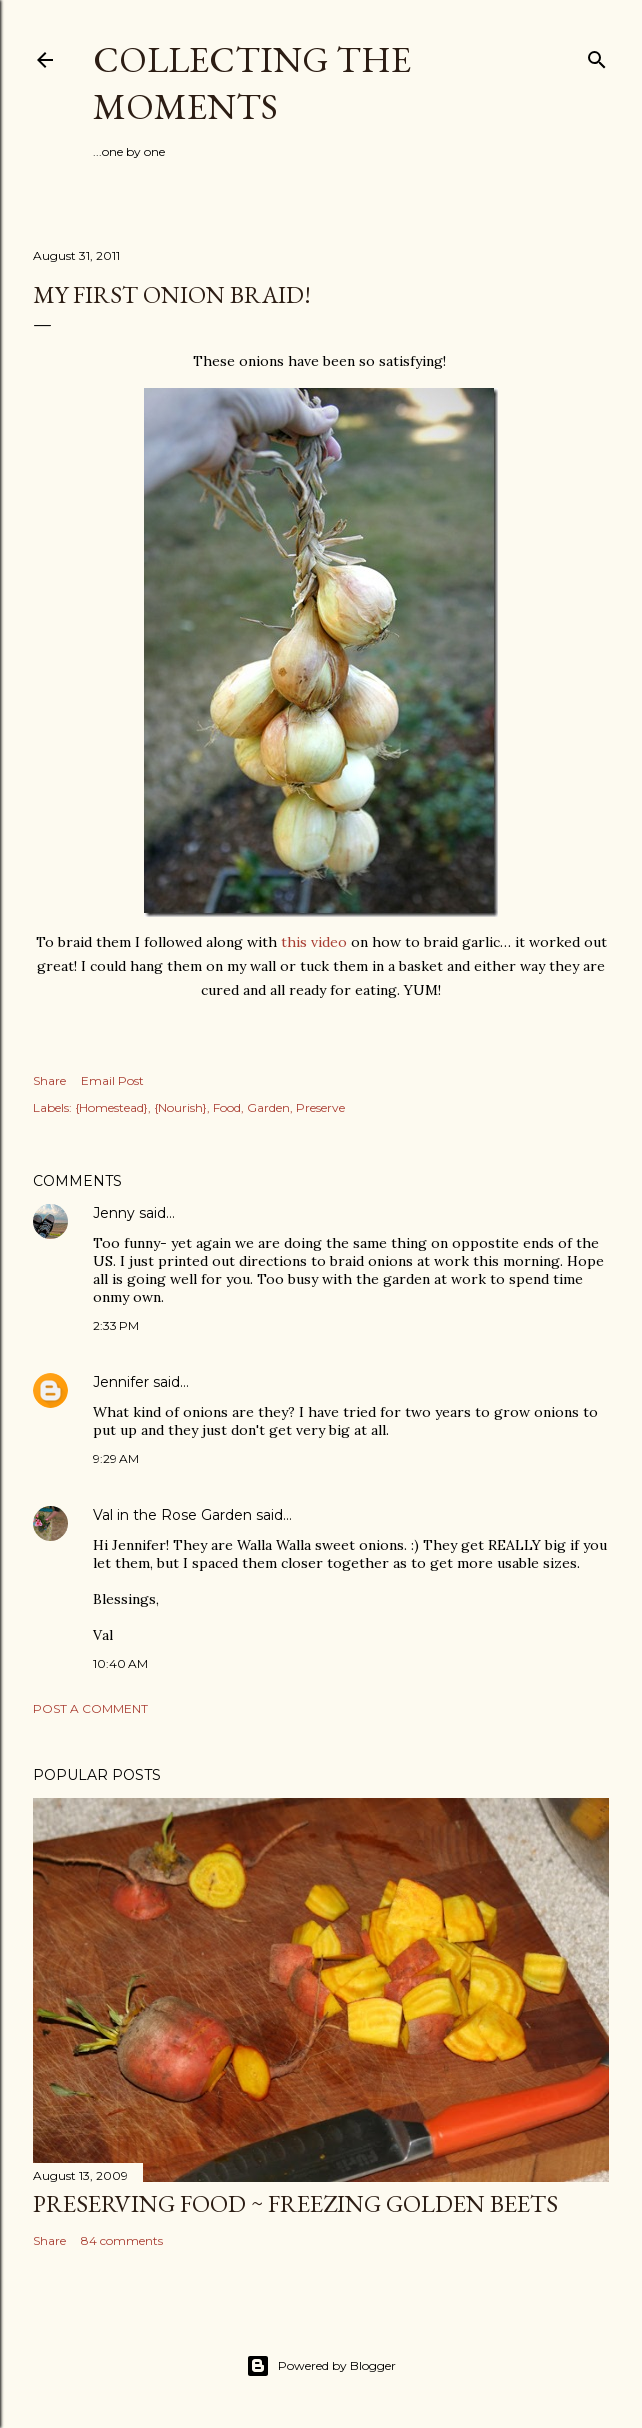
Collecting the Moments (252, 83)
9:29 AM (116, 1458)
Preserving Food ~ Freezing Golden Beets (295, 2203)
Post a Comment (90, 1708)
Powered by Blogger (321, 2366)
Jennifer (121, 1382)
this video (314, 942)
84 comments (122, 2240)
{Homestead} (111, 1107)
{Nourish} (180, 1107)
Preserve (320, 1107)
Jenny (114, 1213)
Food (227, 1107)
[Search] (597, 55)
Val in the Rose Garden (172, 1515)
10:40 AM (120, 1663)
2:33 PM (116, 1325)
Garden (268, 1107)
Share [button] (49, 1080)
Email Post (112, 1080)
